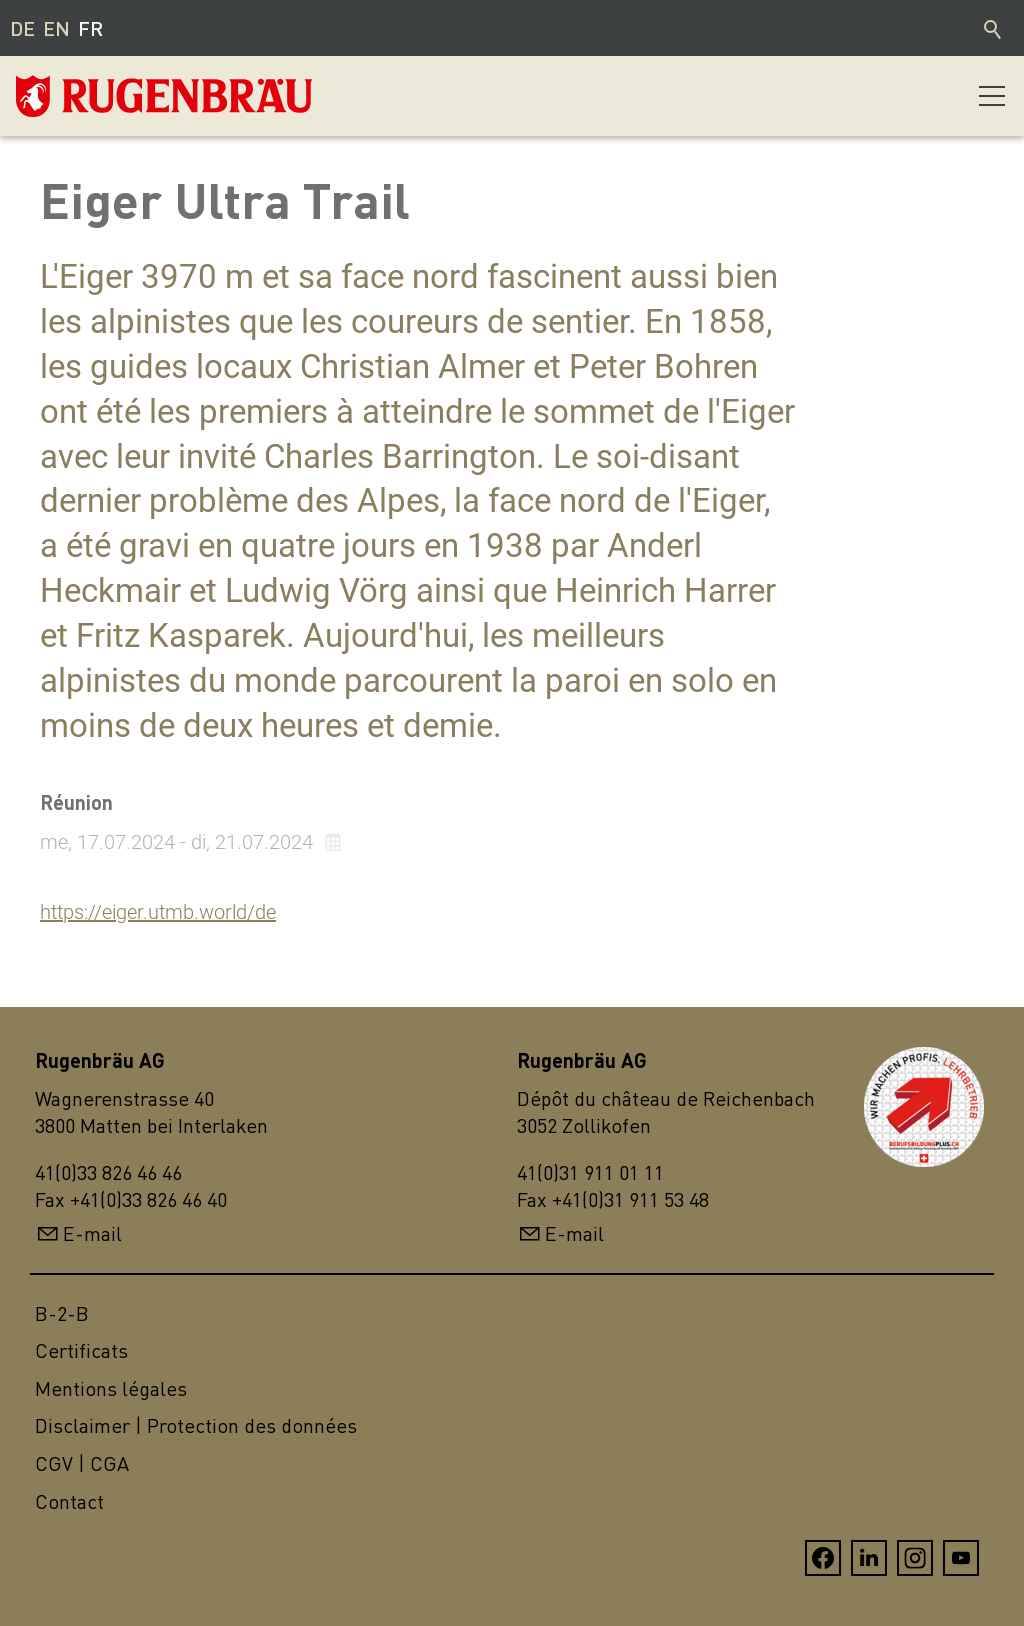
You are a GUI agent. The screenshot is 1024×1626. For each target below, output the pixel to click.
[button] (992, 96)
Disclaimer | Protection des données (196, 1425)
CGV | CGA (82, 1463)
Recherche (994, 28)
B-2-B (62, 1313)
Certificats (81, 1350)
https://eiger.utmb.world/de (158, 912)
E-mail (92, 1233)
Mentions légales (111, 1388)
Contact (69, 1501)
